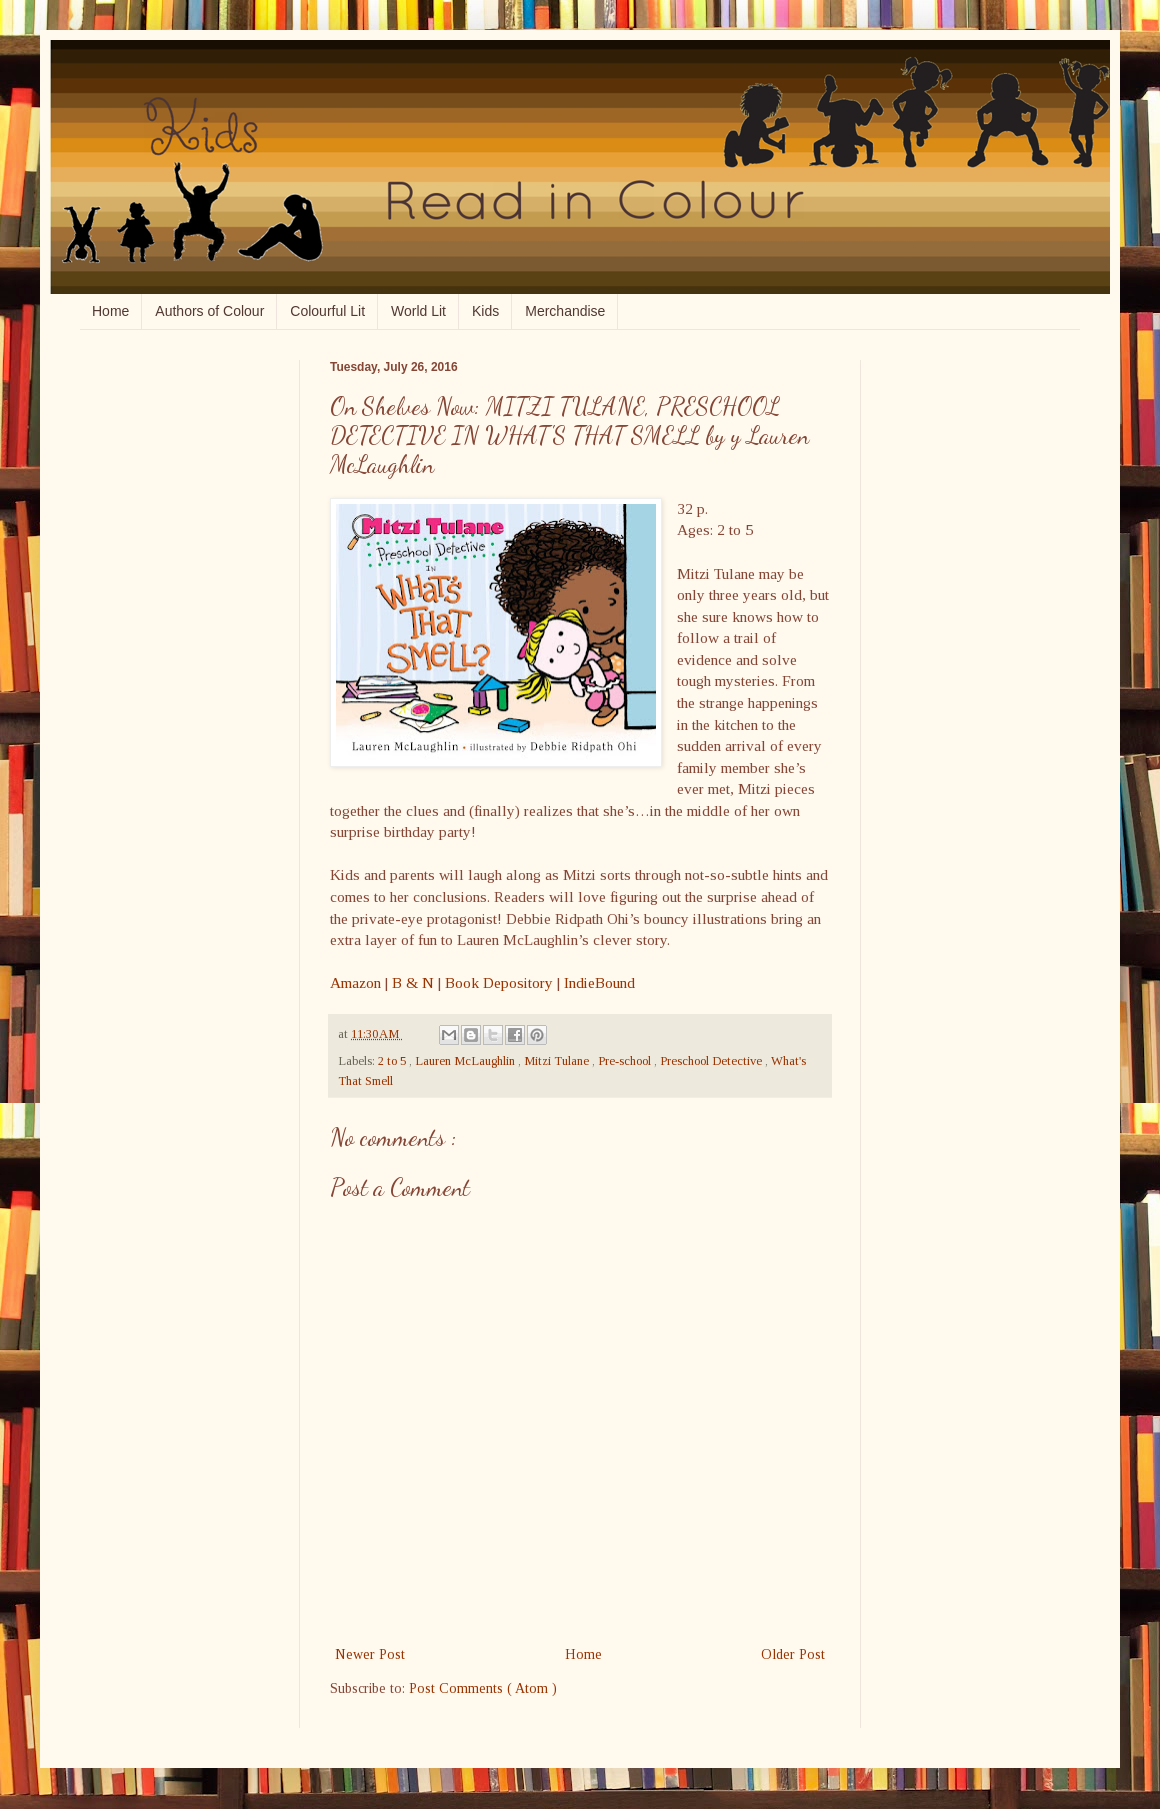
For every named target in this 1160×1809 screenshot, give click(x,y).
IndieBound (599, 982)
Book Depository (499, 982)
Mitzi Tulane (558, 1061)
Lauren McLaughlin (466, 1061)
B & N (413, 982)
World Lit (418, 311)
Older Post (793, 1654)
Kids (485, 311)
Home (110, 311)
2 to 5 (393, 1061)
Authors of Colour (209, 311)
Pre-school (626, 1061)
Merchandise (565, 311)
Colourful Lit (327, 311)
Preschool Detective (712, 1061)
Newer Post (370, 1654)
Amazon (355, 982)
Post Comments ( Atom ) (483, 1688)
